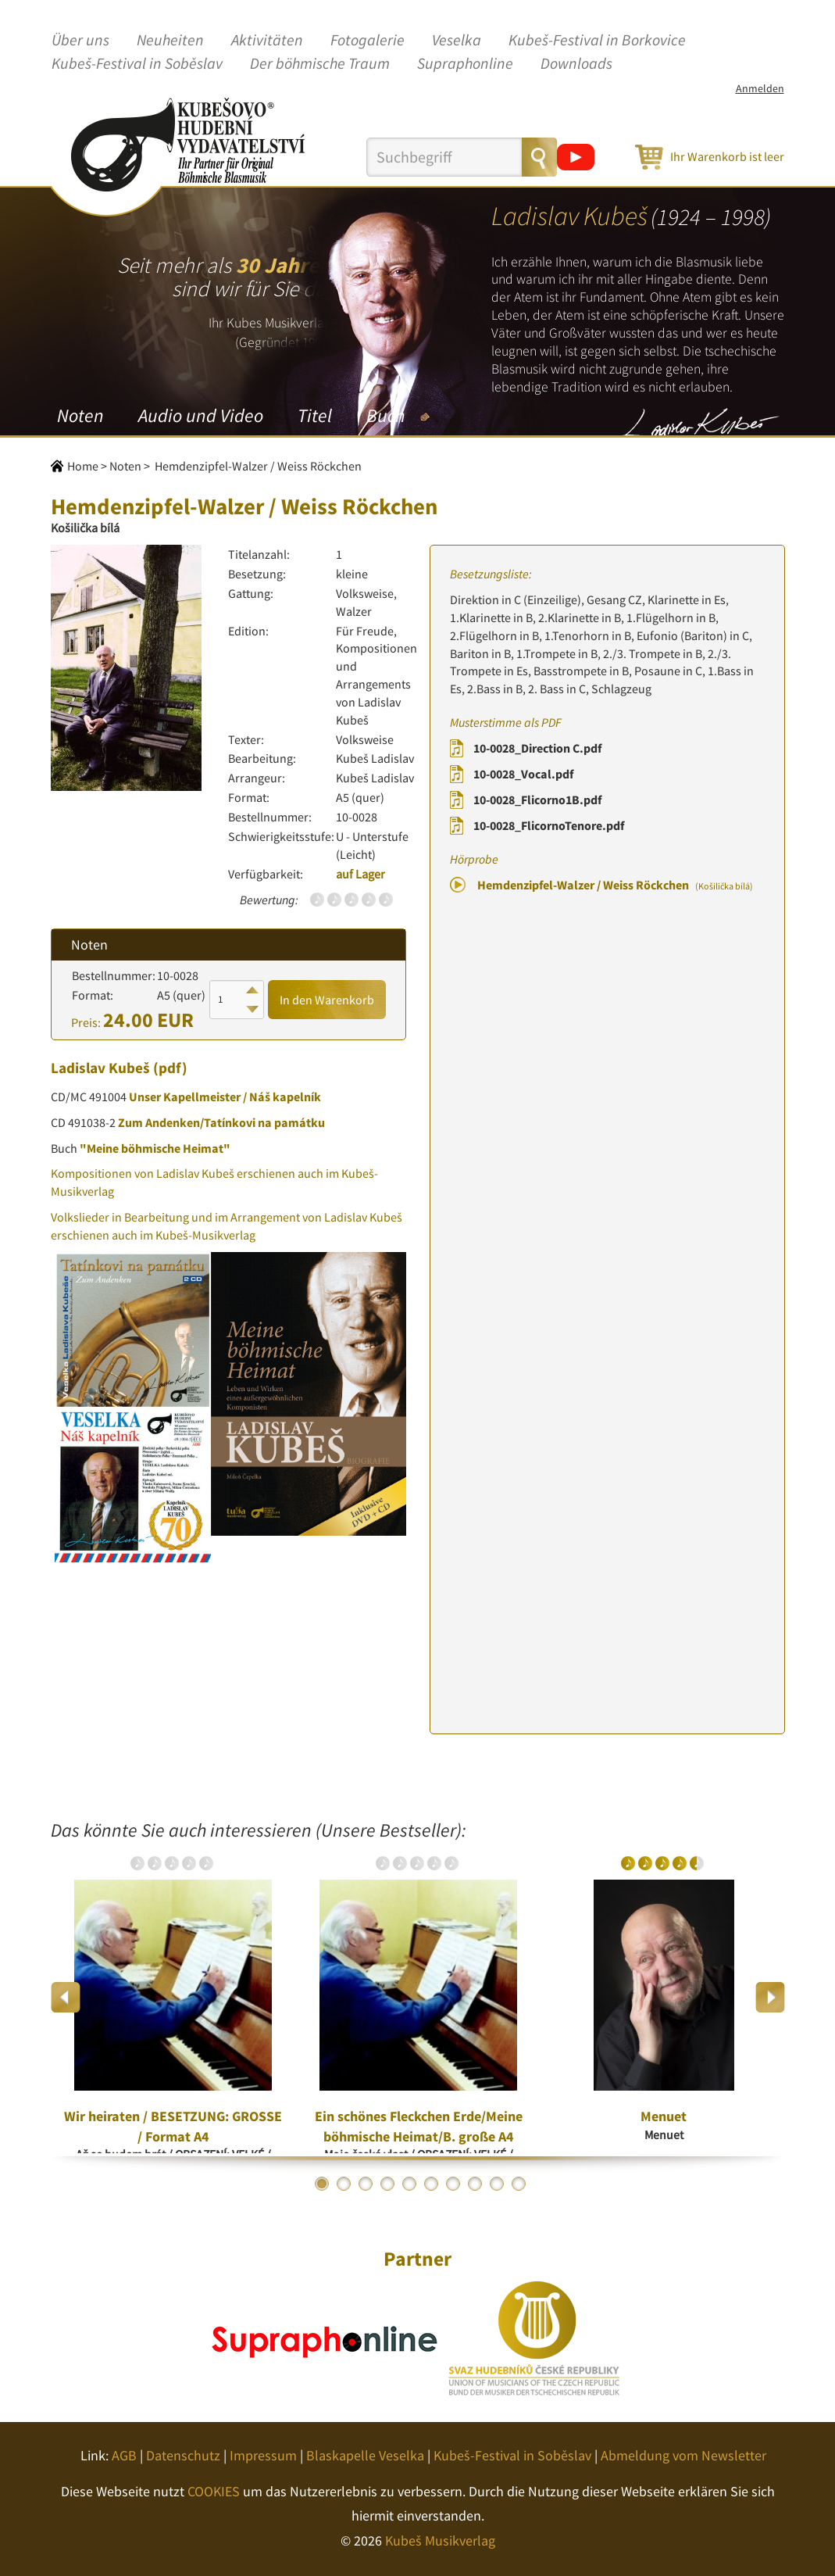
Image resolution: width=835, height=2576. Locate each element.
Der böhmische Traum (320, 64)
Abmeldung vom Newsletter (683, 2455)
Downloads (576, 64)
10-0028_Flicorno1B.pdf (537, 799)
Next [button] (770, 1997)
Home (82, 466)
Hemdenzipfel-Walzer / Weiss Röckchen (615, 885)
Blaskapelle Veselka (365, 2455)
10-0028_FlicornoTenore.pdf (548, 825)
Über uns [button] (80, 40)
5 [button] (409, 2183)
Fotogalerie (367, 40)
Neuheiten (170, 40)
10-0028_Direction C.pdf (537, 748)
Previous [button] (66, 1997)
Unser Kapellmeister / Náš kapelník (225, 1096)
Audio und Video (200, 415)
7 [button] (453, 2183)
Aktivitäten (267, 40)
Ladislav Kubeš (100, 1067)
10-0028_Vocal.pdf (523, 774)
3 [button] (365, 2183)
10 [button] (518, 2183)
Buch (385, 415)
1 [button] (322, 2183)
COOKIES (213, 2491)
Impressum (263, 2455)
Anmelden (760, 88)
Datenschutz (183, 2455)
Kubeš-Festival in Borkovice (597, 40)
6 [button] (431, 2183)
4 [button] (387, 2183)
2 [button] (343, 2183)
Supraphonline (465, 64)
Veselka (456, 40)
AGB (124, 2455)
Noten (80, 415)
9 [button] (496, 2183)
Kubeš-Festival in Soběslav (137, 64)
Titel (315, 415)
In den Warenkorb (327, 999)
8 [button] (475, 2183)
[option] (173, 1997)
